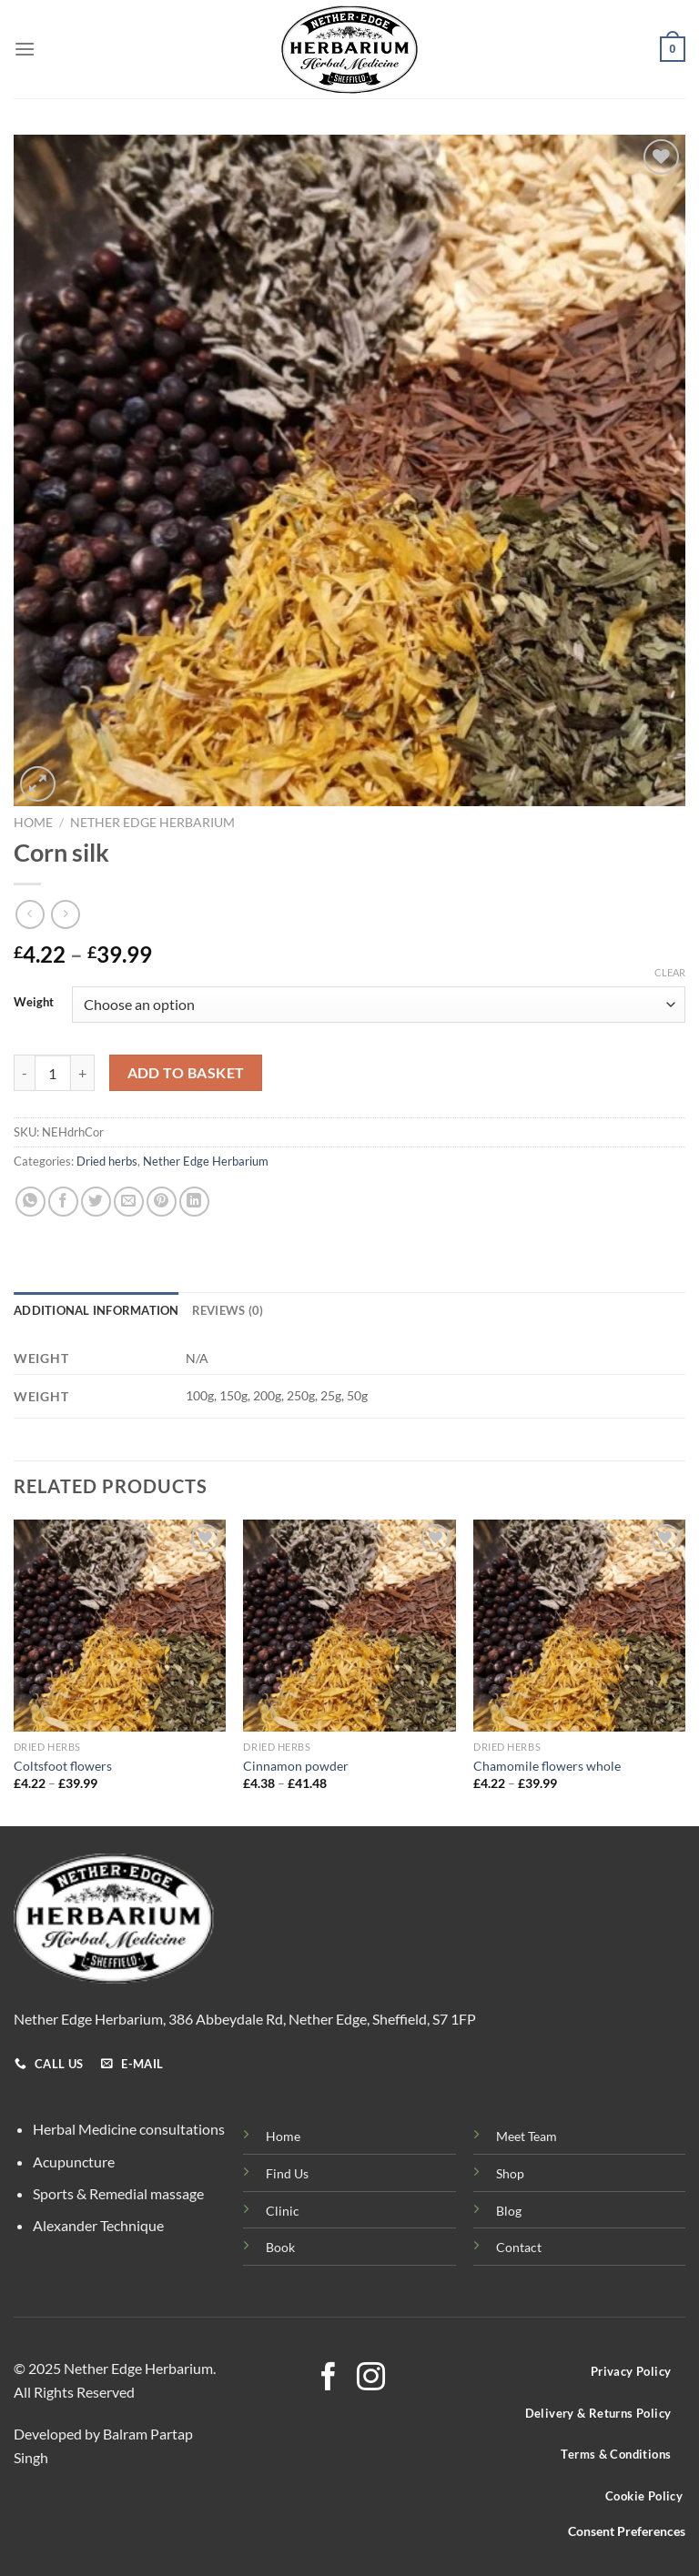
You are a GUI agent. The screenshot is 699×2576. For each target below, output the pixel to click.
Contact (519, 2247)
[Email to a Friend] (129, 1202)
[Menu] (24, 48)
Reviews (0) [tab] (228, 1310)
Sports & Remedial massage (118, 2193)
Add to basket (186, 1073)
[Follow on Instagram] (371, 2379)
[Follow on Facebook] (328, 2379)
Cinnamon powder (296, 1765)
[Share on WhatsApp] (30, 1202)
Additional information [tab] (96, 1310)
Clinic (282, 2210)
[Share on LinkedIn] (194, 1202)
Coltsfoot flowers (63, 1765)
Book (280, 2247)
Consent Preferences (626, 2531)
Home (33, 822)
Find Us (287, 2173)
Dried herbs (106, 1161)
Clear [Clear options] (669, 972)
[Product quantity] (53, 1073)
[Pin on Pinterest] (162, 1202)
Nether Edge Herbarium (152, 822)
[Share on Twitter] (96, 1202)
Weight (34, 1002)
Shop (510, 2173)
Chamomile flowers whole (547, 1765)
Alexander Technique (98, 2225)
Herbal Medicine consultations (129, 2128)
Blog (509, 2210)
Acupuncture (74, 2161)
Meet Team (526, 2136)
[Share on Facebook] (63, 1202)
